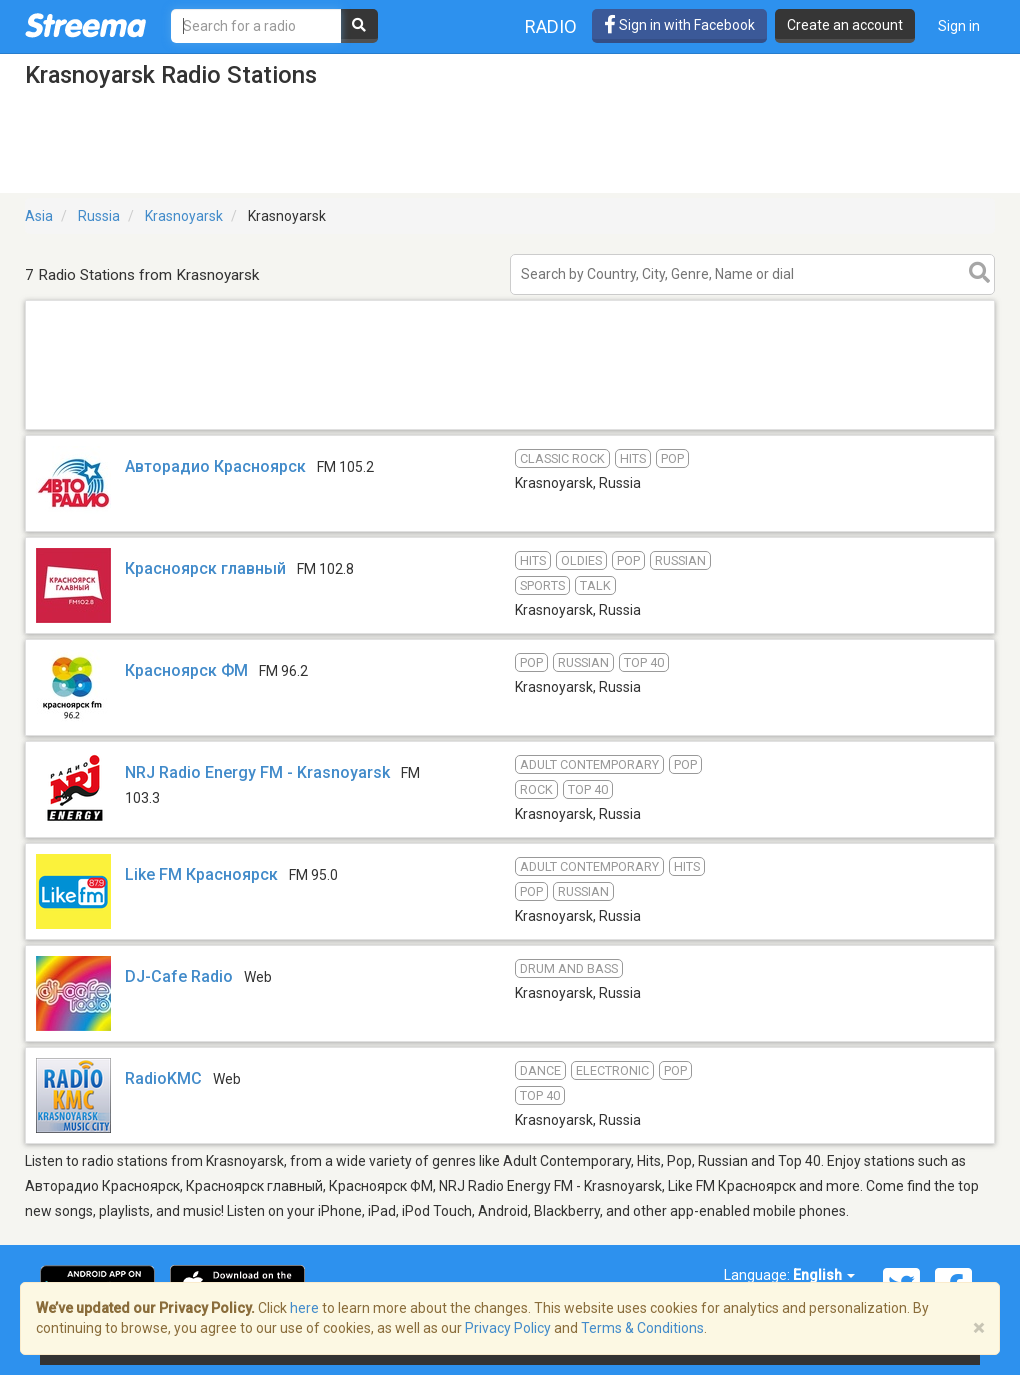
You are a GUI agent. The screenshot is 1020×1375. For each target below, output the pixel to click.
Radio (551, 26)
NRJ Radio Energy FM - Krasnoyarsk (257, 772)
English (824, 1275)
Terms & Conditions (642, 1328)
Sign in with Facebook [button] (679, 25)
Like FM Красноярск (201, 874)
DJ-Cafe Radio (179, 976)
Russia (99, 216)
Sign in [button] (959, 26)
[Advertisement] (510, 428)
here (304, 1308)
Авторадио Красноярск (215, 466)
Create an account (845, 25)
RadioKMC (163, 1078)
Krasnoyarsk (184, 216)
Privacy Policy (508, 1328)
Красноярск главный (205, 568)
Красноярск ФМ (186, 670)
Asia (39, 216)
